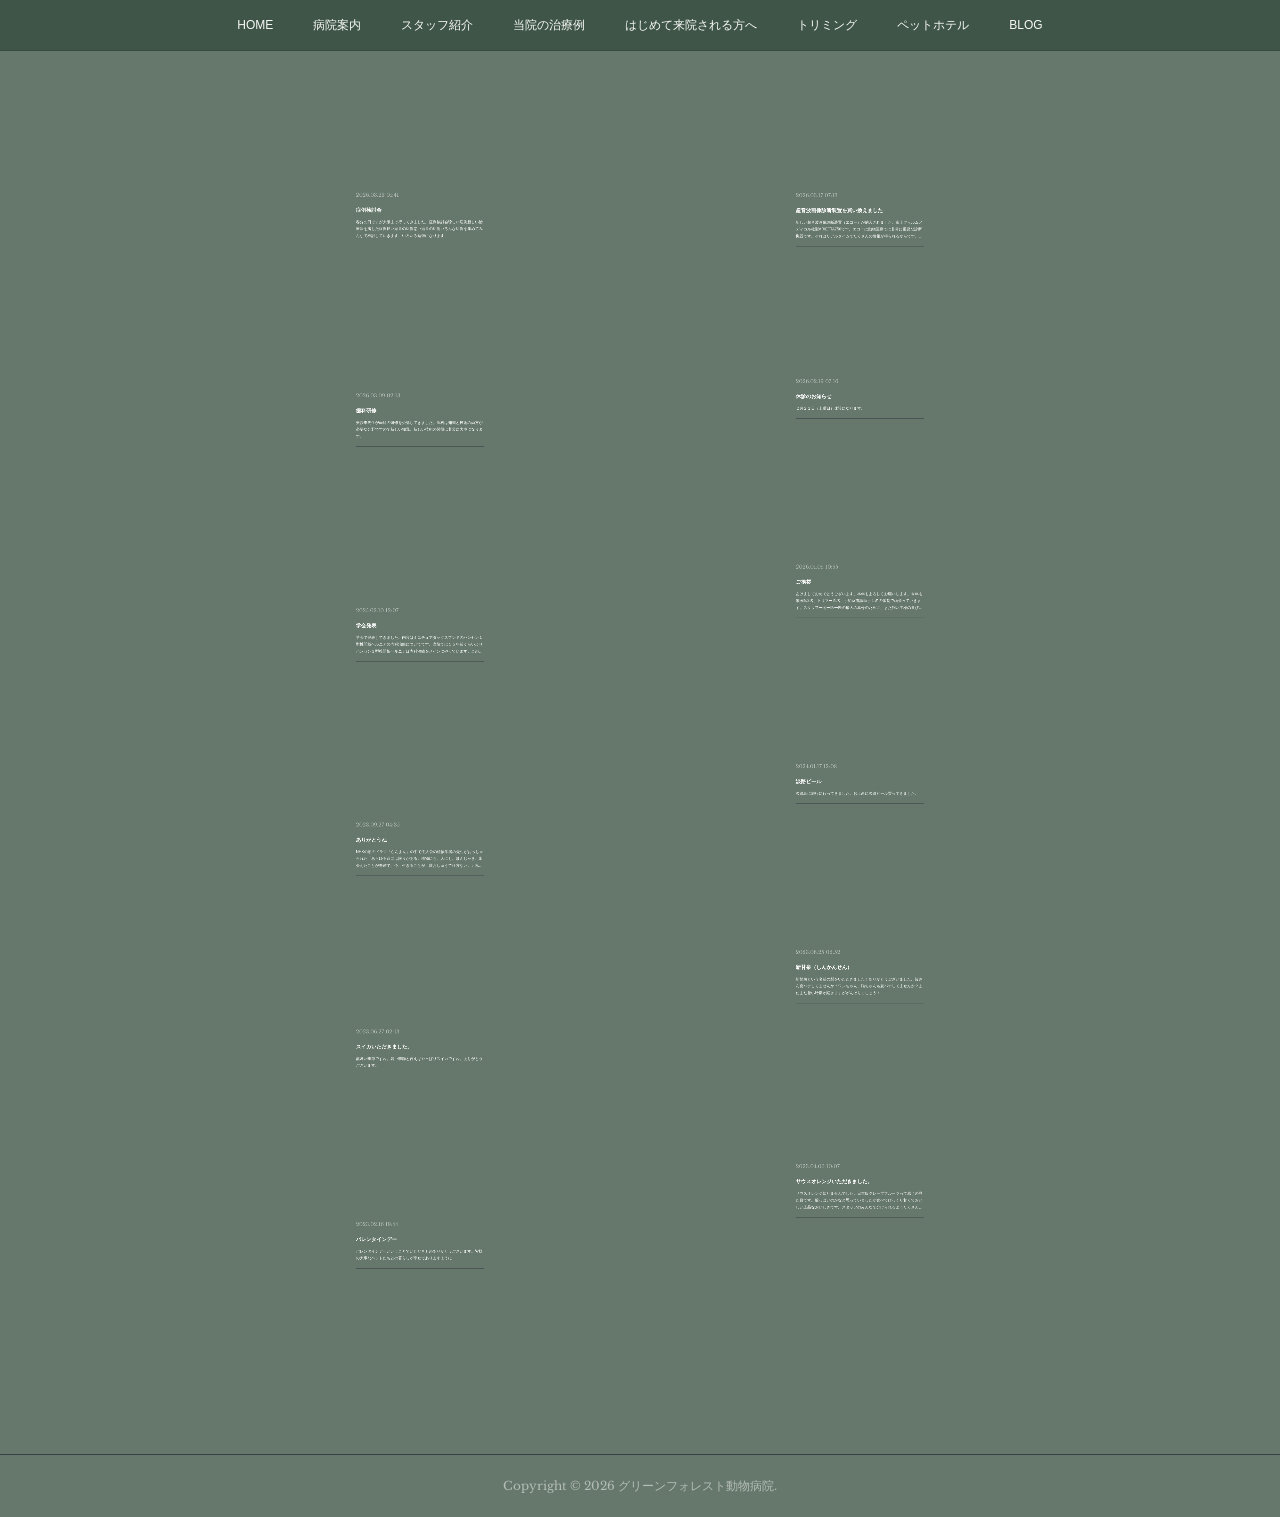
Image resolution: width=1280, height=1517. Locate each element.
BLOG (1025, 25)
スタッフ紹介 (437, 25)
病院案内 (337, 25)
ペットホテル (933, 25)
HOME (255, 25)
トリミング (827, 25)
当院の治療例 (549, 25)
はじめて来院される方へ (691, 25)
